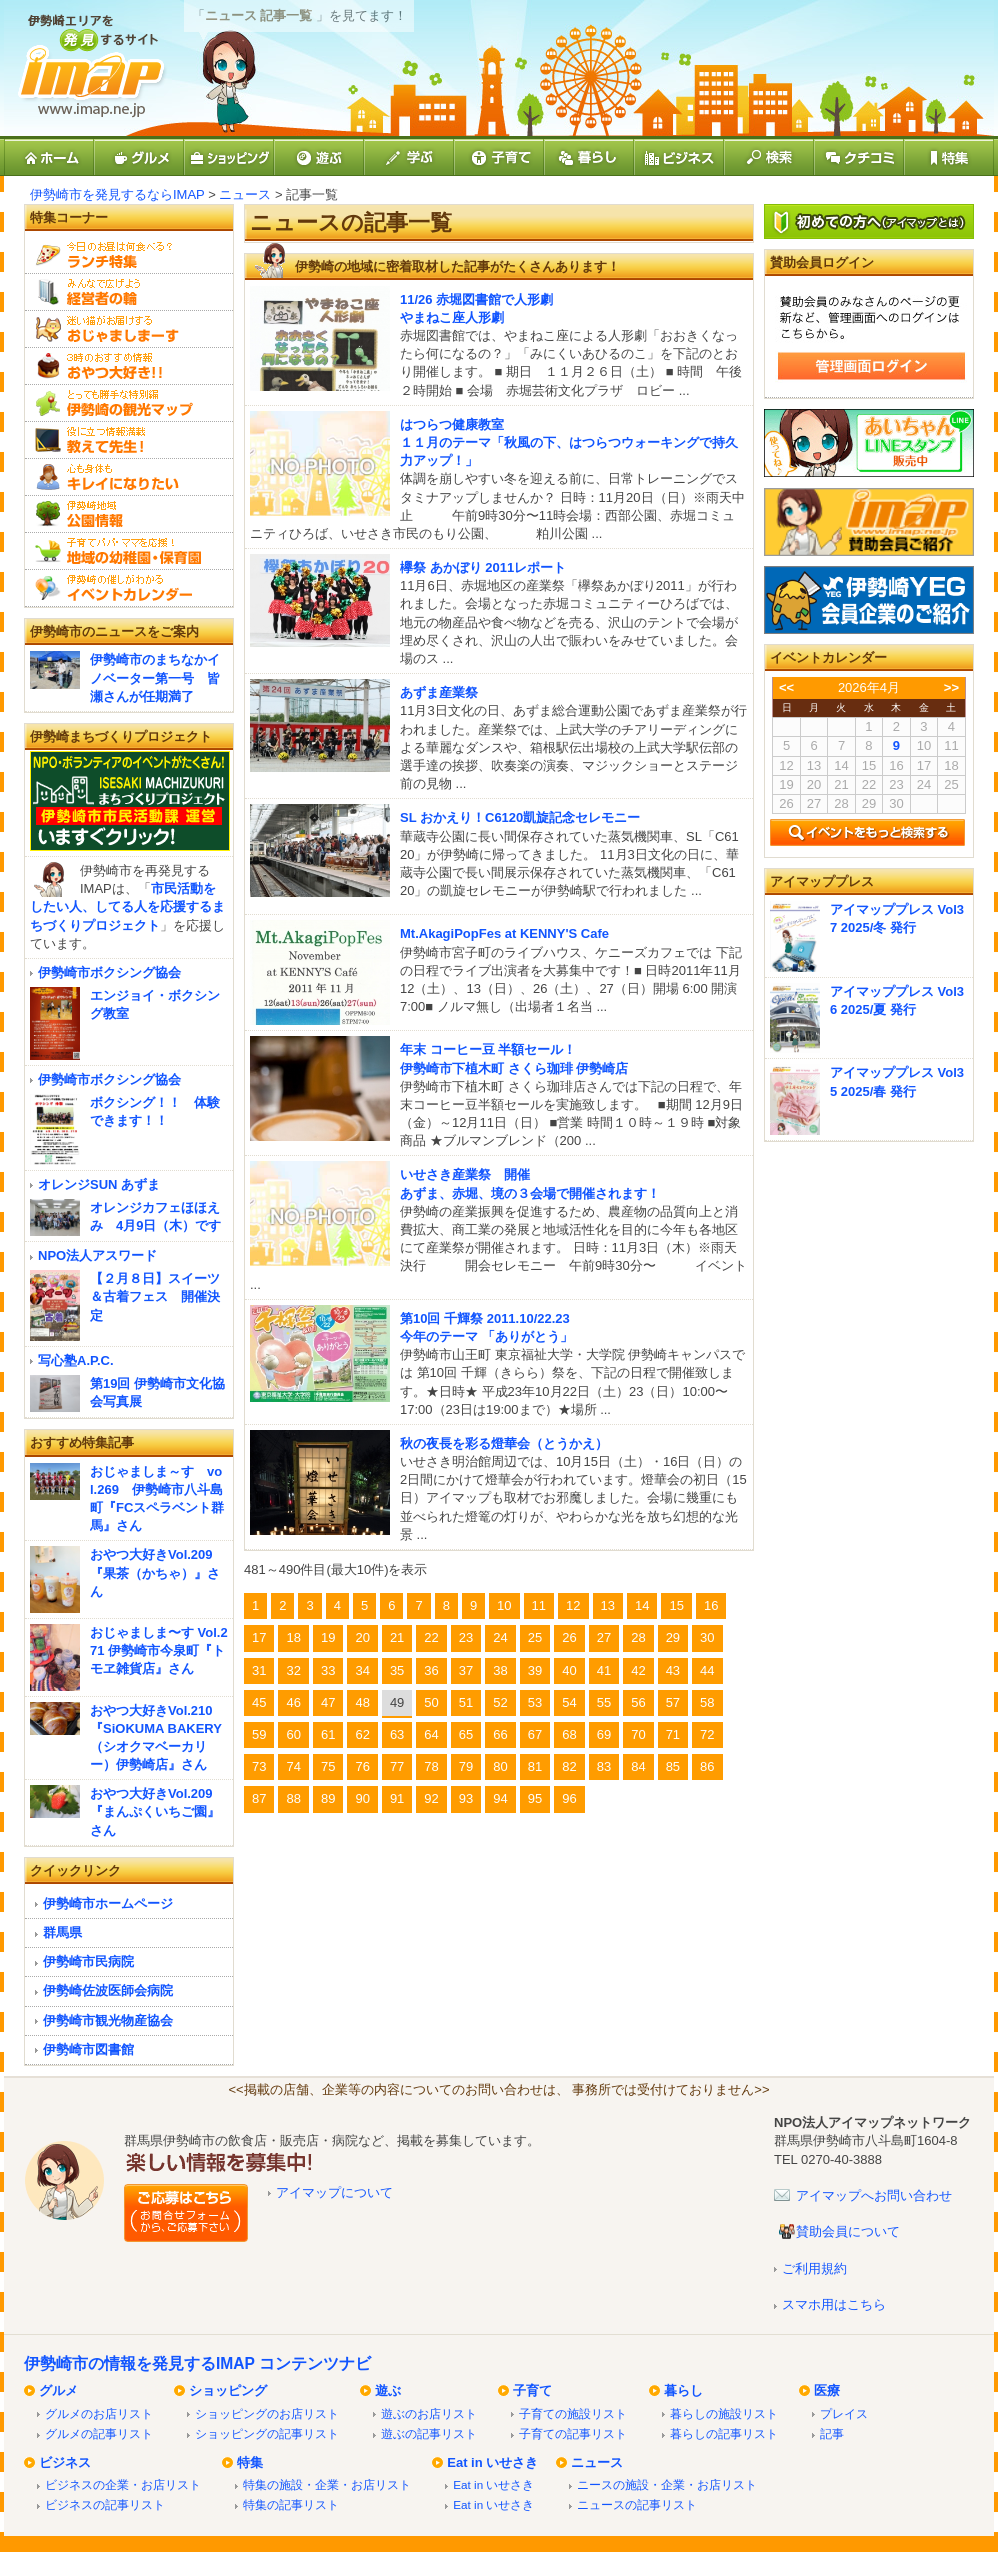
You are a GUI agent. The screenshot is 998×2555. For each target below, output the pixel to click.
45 (259, 1702)
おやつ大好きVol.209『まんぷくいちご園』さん (155, 1811)
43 (673, 1670)
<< (786, 687)
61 (328, 1734)
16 (711, 1605)
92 (431, 1798)
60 (293, 1734)
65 (466, 1734)
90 (362, 1798)
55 (604, 1702)
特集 (250, 2462)
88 (293, 1798)
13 (608, 1605)
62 (362, 1734)
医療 (827, 2390)
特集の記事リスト (291, 2504)
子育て (532, 2390)
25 (535, 1637)
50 (431, 1702)
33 (328, 1670)
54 (569, 1702)
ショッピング (228, 2390)
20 (362, 1637)
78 (431, 1766)
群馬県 (62, 1932)
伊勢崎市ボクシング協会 (109, 972)
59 (259, 1734)
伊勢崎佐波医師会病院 (108, 1990)
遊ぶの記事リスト (429, 2433)
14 (642, 1605)
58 (707, 1702)
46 (293, 1702)
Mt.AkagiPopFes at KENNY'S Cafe (504, 933)
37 (466, 1670)
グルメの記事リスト (99, 2433)
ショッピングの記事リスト (267, 2433)
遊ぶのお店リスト (429, 2413)
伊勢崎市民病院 (88, 1961)
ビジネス (65, 2462)
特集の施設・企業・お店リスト (327, 2484)
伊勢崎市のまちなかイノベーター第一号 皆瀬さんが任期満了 (155, 677)
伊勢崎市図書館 (88, 2049)
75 (328, 1766)
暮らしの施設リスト (724, 2413)
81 (535, 1766)
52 (500, 1702)
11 (539, 1605)
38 (500, 1670)
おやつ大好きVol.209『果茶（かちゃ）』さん (155, 1572)
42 (638, 1670)
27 (604, 1637)
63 (397, 1734)
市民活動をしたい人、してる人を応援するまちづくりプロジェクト (127, 906)
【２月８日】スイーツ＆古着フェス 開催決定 (155, 1296)
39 (535, 1670)
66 (500, 1734)
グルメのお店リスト (99, 2413)
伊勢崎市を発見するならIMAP (117, 194)
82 (569, 1766)
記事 (832, 2433)
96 (569, 1798)
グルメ (58, 2390)
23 (466, 1637)
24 (500, 1637)
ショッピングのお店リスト (267, 2413)
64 (431, 1734)
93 (466, 1798)
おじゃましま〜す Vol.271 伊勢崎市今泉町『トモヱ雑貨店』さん (159, 1650)
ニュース (245, 194)
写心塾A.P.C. (76, 1360)
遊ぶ (388, 2390)
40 (569, 1670)
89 (328, 1798)
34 (362, 1670)
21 (397, 1637)
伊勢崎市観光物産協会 (108, 2020)
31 (259, 1670)
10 (504, 1605)
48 (362, 1702)
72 (707, 1734)
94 (500, 1798)
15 (676, 1605)
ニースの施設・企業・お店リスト (667, 2484)
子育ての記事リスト (573, 2433)
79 (466, 1766)
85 (673, 1766)
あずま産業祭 (439, 692)
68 (569, 1734)
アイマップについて (334, 2192)
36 (431, 1670)
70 (638, 1734)
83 (604, 1766)
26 (569, 1637)
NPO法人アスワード (97, 1255)
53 (535, 1702)
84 (638, 1766)
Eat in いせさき (492, 2462)
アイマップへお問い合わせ (874, 2195)
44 (707, 1670)
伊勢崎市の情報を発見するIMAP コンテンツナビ (197, 2363)
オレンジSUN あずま (99, 1184)
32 (293, 1670)
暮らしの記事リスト (724, 2433)
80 (500, 1766)
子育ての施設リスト (573, 2413)
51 (466, 1702)
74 (293, 1766)
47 (328, 1702)
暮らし (683, 2390)
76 (362, 1766)
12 (573, 1605)
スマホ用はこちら (834, 2304)
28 (638, 1637)
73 (259, 1766)
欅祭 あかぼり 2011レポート (483, 567)
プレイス (844, 2413)
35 (397, 1670)
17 (259, 1637)
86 (707, 1766)
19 (328, 1637)
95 (535, 1798)
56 (638, 1702)
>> (951, 687)
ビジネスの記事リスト (105, 2504)
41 (604, 1670)
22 (431, 1637)
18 (293, 1637)
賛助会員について (848, 2231)
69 (604, 1734)
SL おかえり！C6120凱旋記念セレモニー (520, 817)
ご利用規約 (814, 2268)
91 (397, 1798)
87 (259, 1798)
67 (535, 1734)
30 (707, 1637)
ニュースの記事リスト (637, 2504)
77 (397, 1766)
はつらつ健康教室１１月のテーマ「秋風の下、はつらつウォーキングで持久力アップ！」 (569, 442)
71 (673, 1734)
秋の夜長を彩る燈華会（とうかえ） (504, 1443)
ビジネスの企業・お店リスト (123, 2484)
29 (673, 1637)
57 (673, 1702)
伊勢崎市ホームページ (108, 1903)
